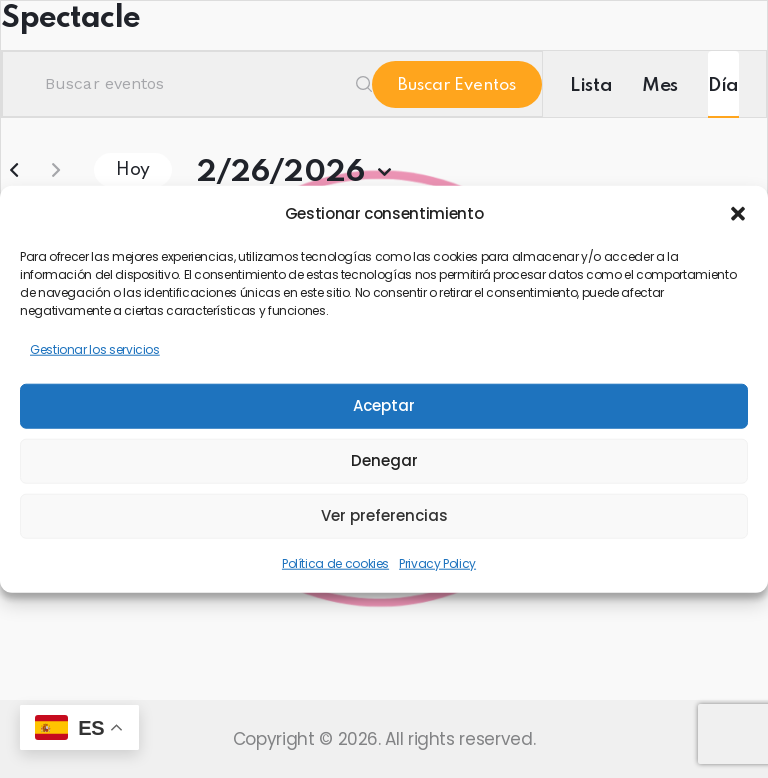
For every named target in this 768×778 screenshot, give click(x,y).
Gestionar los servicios (95, 349)
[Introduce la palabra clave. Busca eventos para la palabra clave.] (187, 84)
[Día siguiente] (56, 170)
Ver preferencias (384, 515)
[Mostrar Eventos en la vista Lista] (591, 84)
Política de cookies (335, 562)
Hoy (133, 170)
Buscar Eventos (457, 85)
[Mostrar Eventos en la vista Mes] (660, 84)
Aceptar (384, 405)
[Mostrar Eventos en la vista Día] (723, 84)
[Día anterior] (14, 170)
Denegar (384, 460)
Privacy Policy (437, 562)
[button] (738, 214)
